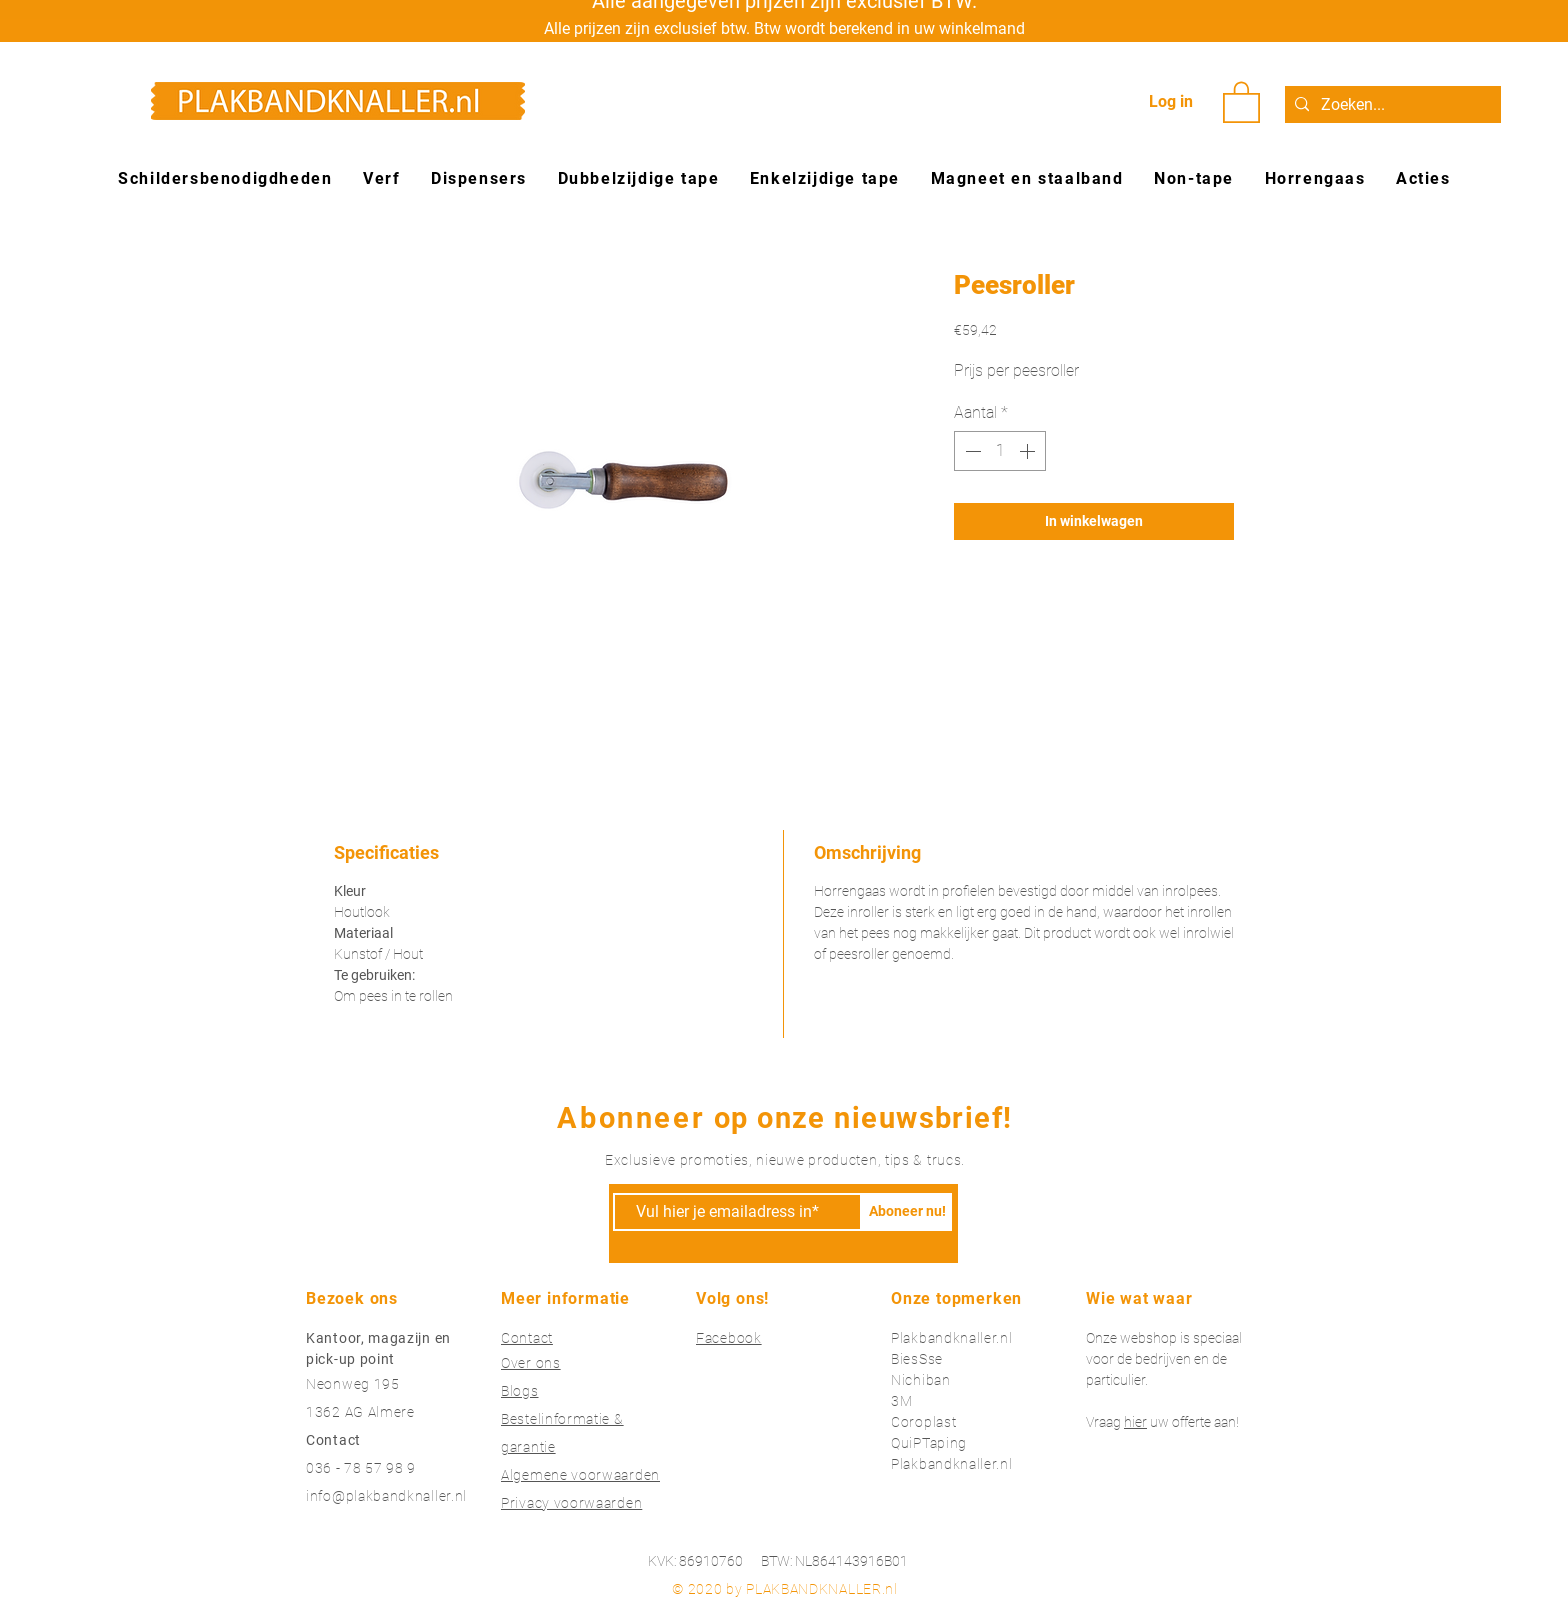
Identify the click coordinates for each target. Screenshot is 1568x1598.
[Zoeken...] (1390, 105)
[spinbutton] (1000, 451)
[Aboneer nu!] (907, 1212)
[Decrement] (971, 451)
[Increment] (1029, 451)
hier (1135, 1422)
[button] (1241, 101)
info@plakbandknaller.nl (386, 1496)
